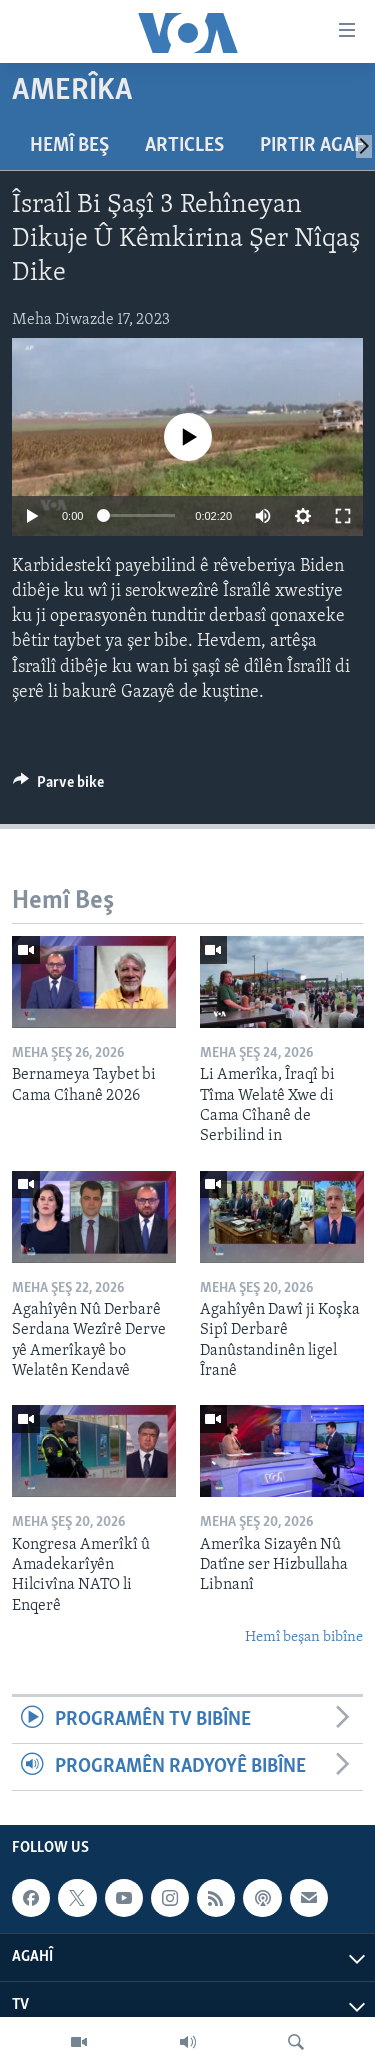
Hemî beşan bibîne (304, 1637)
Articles (184, 146)
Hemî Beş (69, 146)
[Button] (58, 787)
